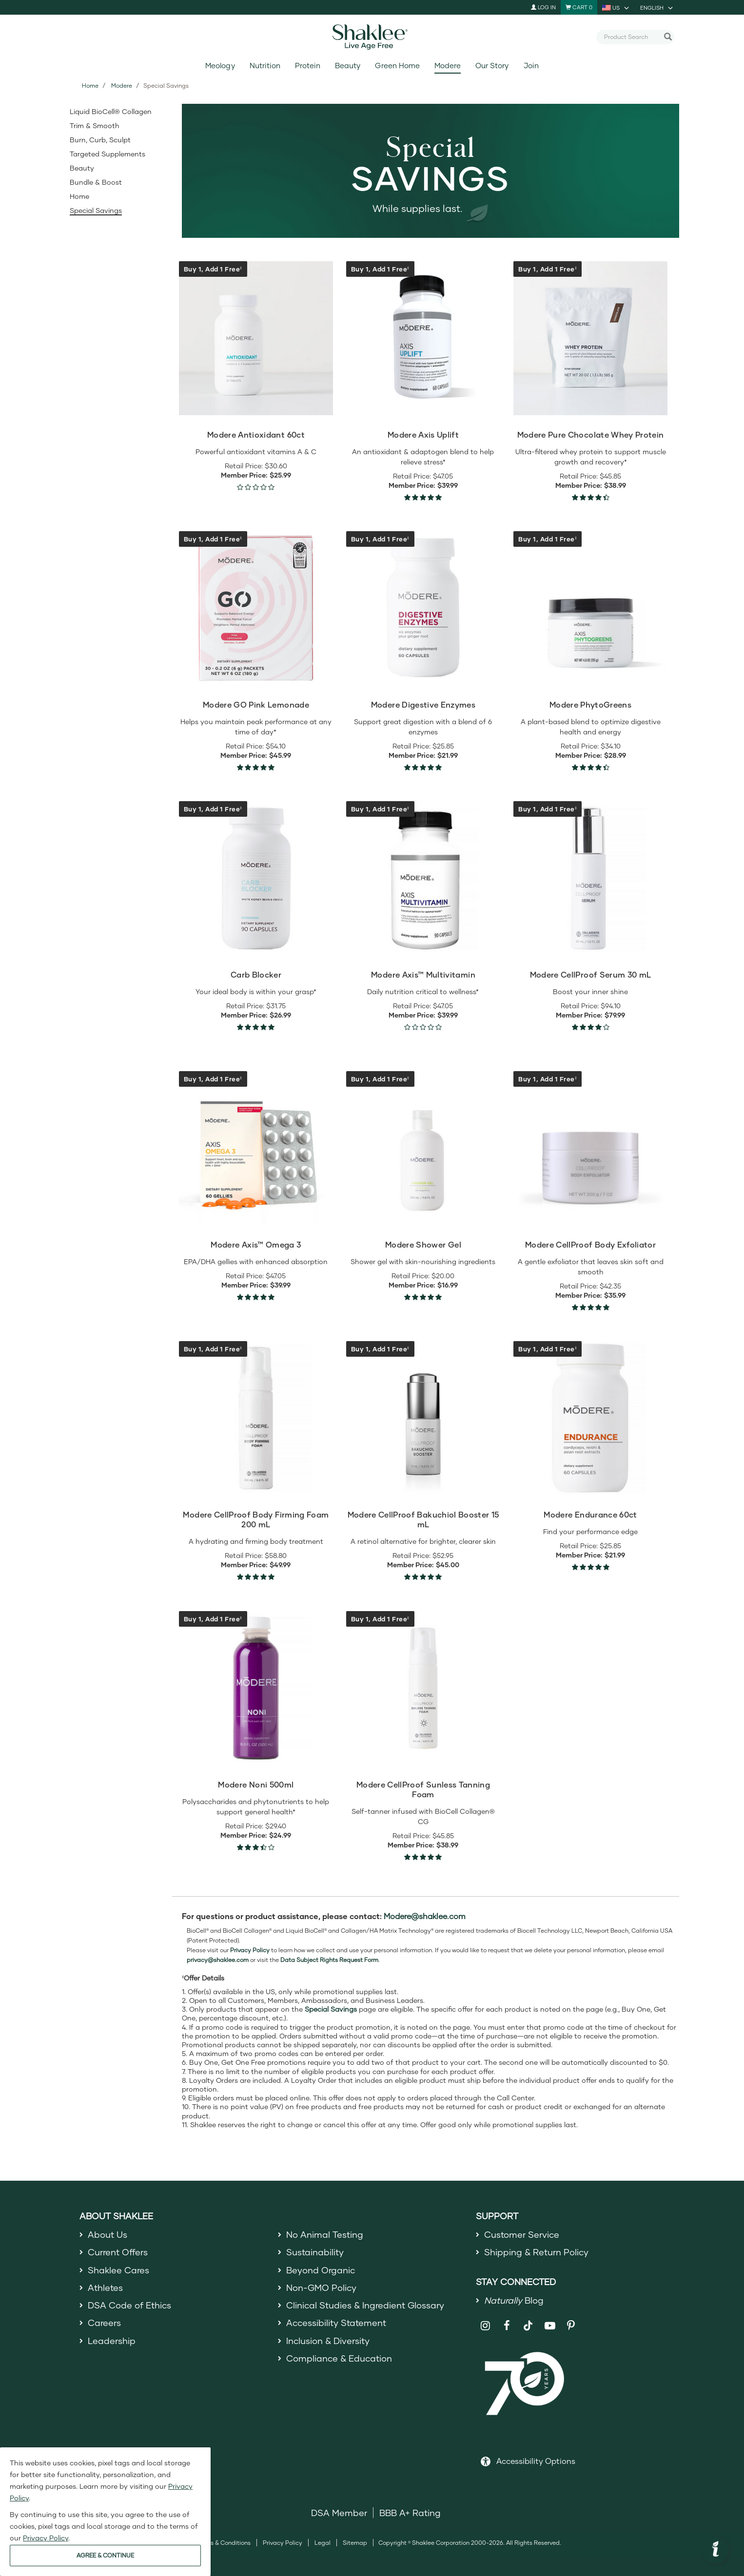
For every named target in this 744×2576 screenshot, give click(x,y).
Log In (543, 7)
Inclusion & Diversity (328, 2340)
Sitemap (355, 2542)
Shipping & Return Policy (536, 2252)
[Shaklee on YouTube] (549, 2325)
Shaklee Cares (118, 2270)
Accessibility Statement (336, 2322)
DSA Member (339, 2512)
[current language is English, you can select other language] (657, 7)
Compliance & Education (339, 2358)
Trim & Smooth (94, 125)
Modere (447, 65)
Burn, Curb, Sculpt (100, 139)
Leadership (112, 2340)
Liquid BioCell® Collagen (111, 111)
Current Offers (118, 2252)
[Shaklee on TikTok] (528, 2320)
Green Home (397, 65)
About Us (107, 2234)
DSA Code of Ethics (129, 2305)
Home (90, 85)
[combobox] (631, 36)
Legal (322, 2542)
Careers (104, 2322)
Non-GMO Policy (321, 2287)
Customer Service (521, 2234)
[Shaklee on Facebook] (506, 2325)
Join (531, 65)
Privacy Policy (282, 2542)
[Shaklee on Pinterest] (571, 2325)
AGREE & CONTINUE (105, 2555)
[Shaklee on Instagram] (485, 2325)
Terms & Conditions (223, 2542)
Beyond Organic (320, 2270)
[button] (715, 2550)
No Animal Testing (324, 2234)
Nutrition (265, 65)
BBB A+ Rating (410, 2512)
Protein (307, 65)
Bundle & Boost (96, 182)
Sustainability (315, 2252)
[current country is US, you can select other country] (616, 7)
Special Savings (96, 210)
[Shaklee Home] (372, 37)
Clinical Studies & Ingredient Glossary (365, 2305)
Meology (220, 65)
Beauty (347, 65)
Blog (514, 2300)
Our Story (492, 65)
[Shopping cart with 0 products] (579, 7)
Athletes (105, 2287)
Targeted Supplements (107, 154)
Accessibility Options (535, 2460)
